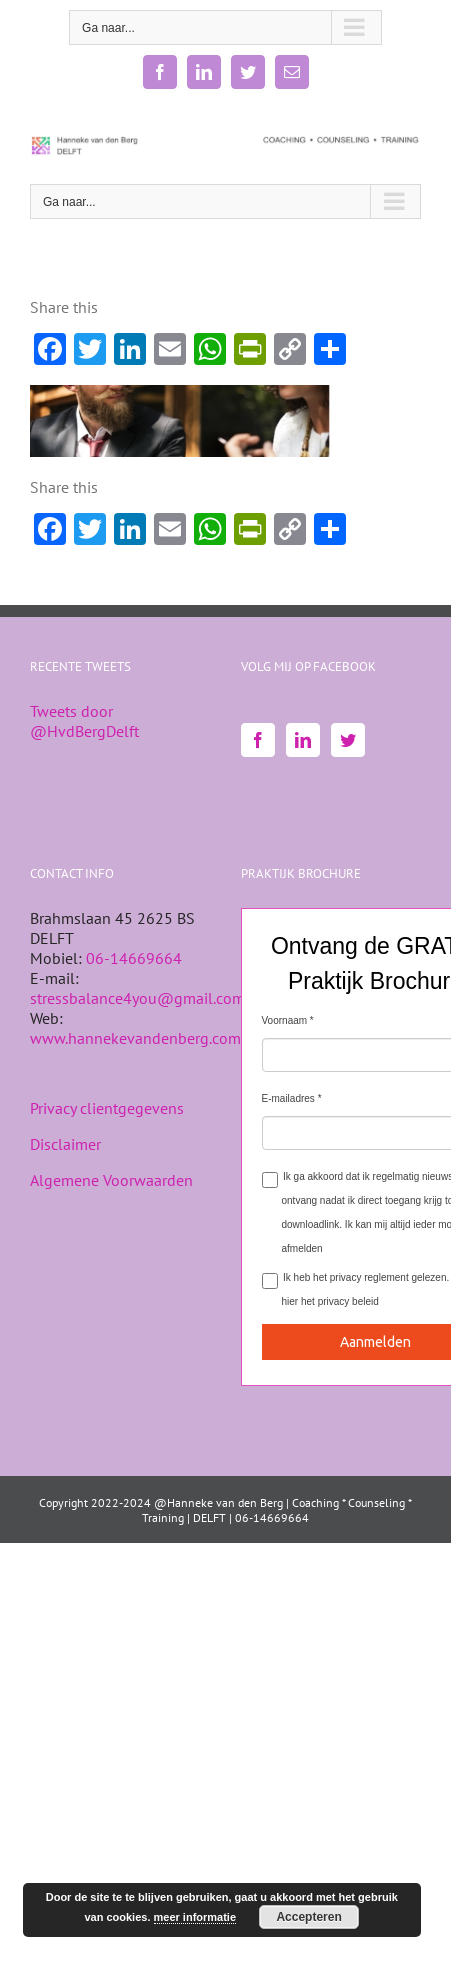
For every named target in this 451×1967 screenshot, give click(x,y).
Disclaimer (65, 1144)
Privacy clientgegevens (107, 1108)
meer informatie (195, 1917)
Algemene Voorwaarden (111, 1180)
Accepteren (308, 1917)
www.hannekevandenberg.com (135, 1038)
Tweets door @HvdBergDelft (84, 721)
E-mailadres (288, 1098)
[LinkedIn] (303, 740)
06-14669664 (134, 958)
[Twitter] (348, 740)
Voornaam (285, 1020)
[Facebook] (258, 740)
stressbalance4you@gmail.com (137, 998)
